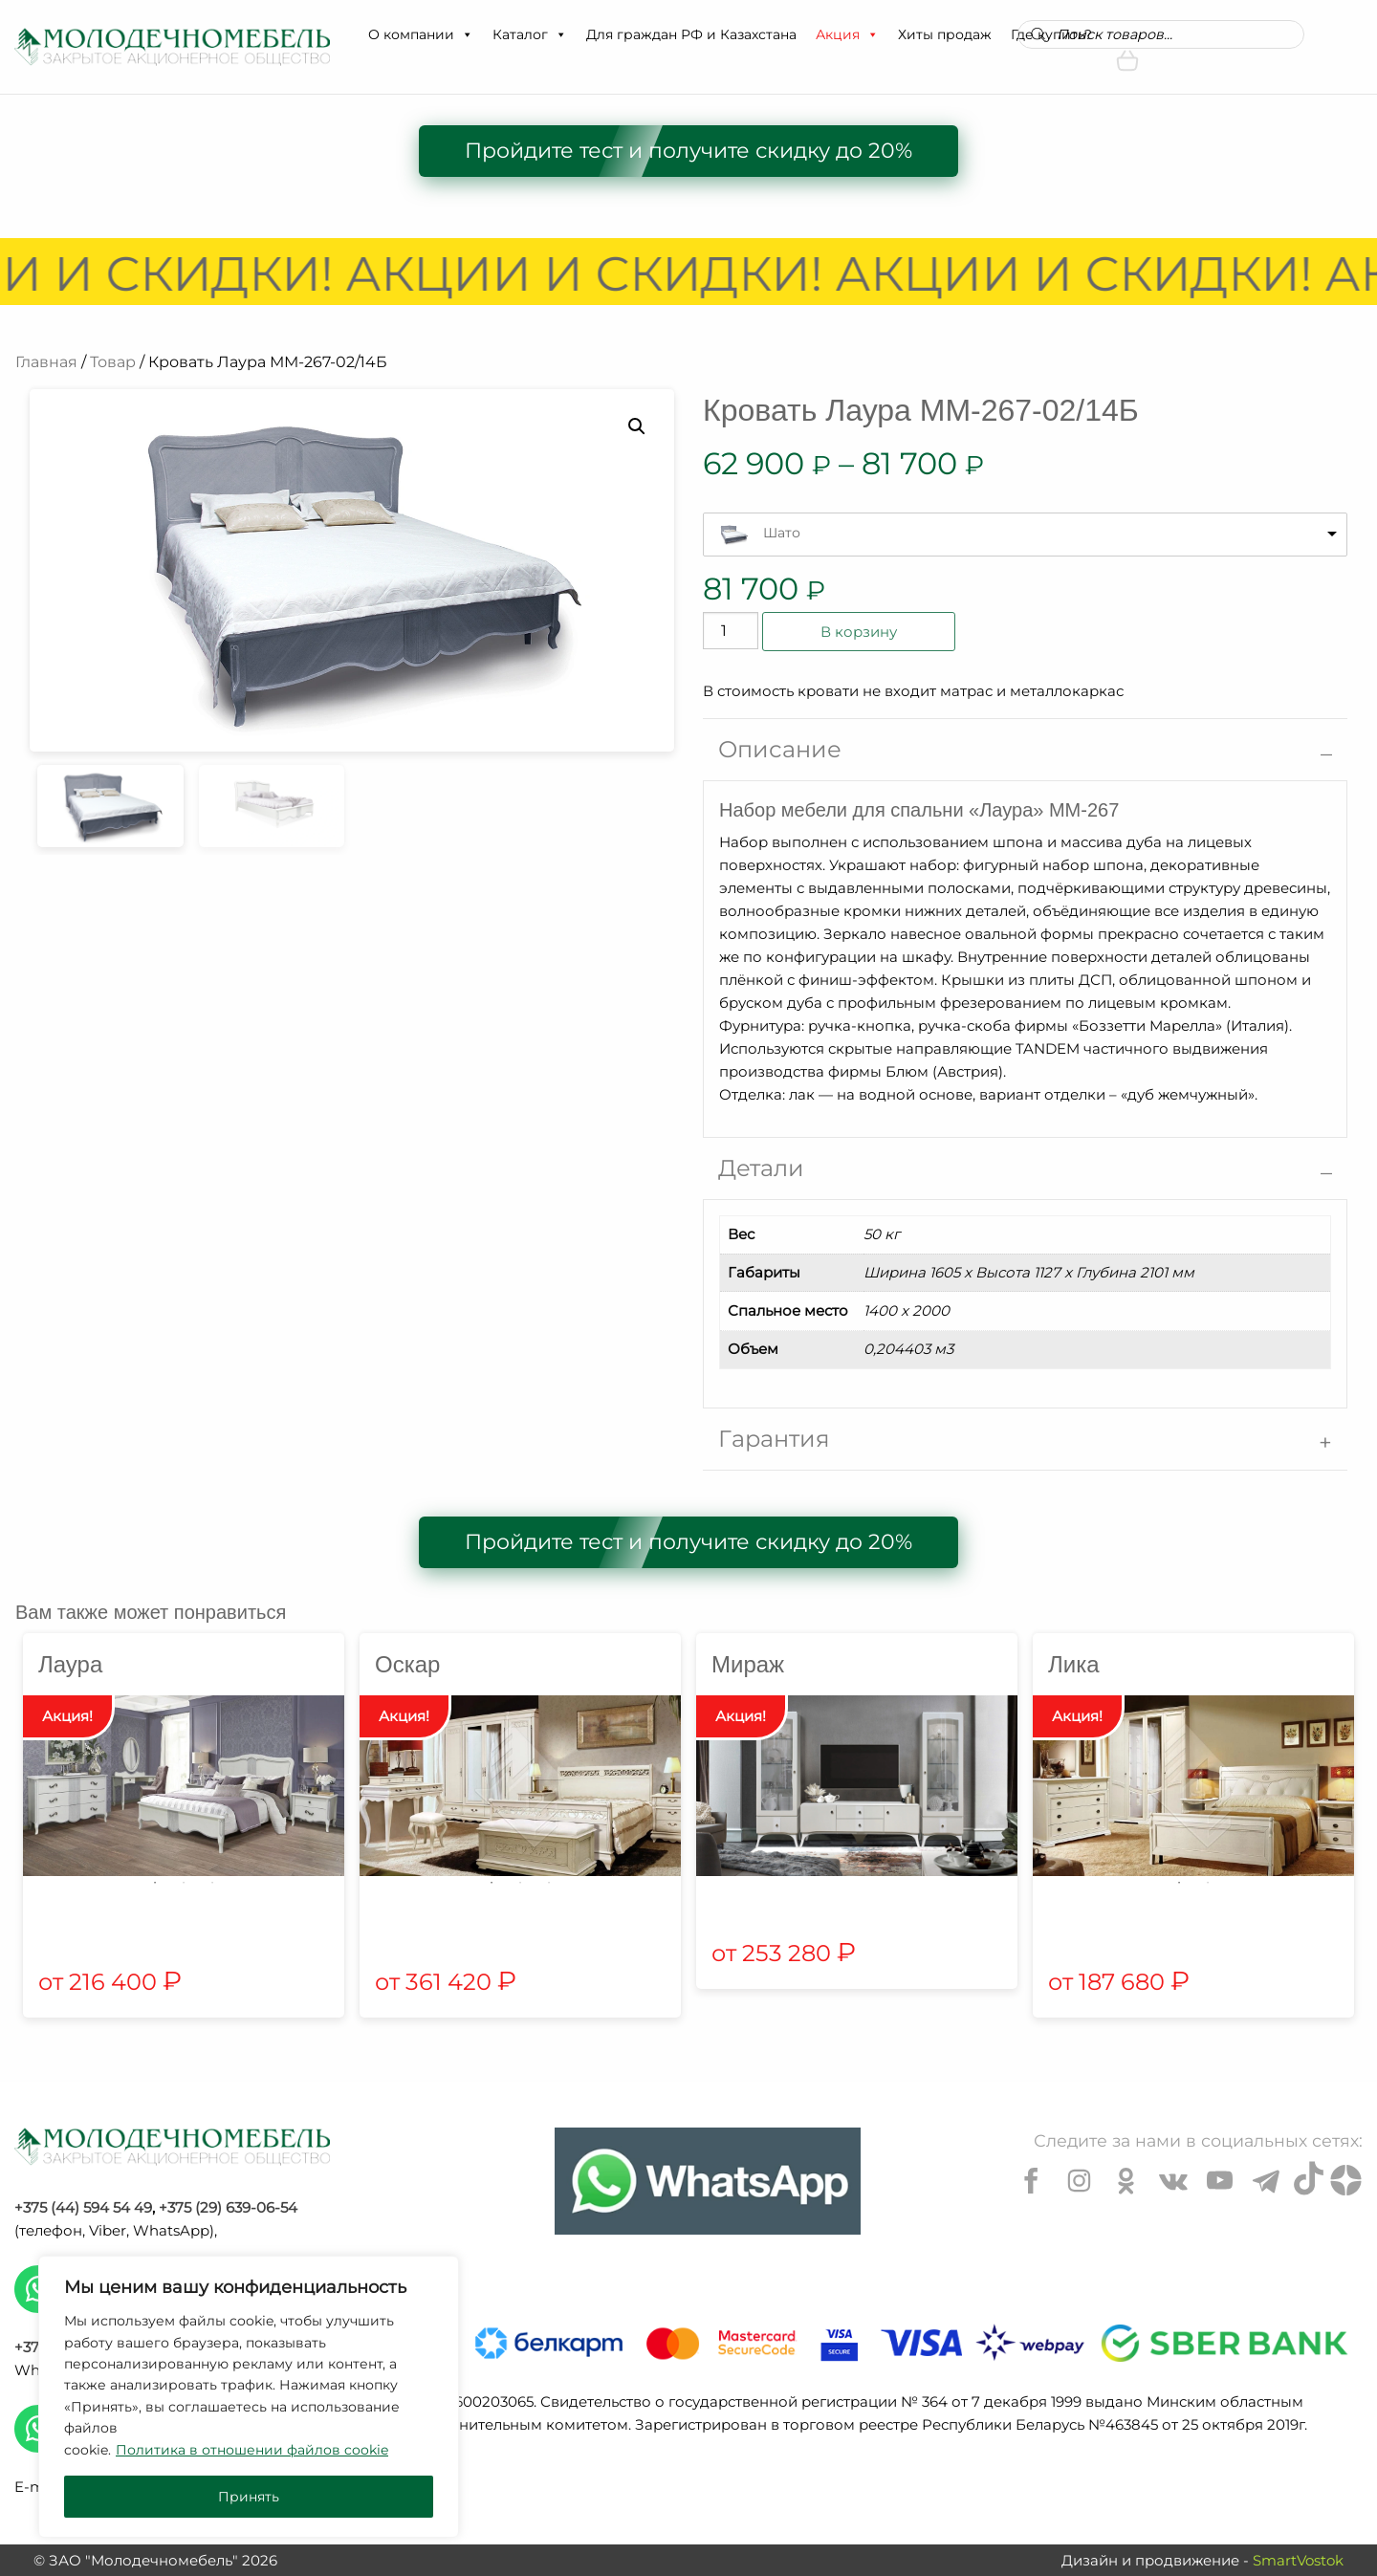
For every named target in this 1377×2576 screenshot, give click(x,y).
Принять (248, 2496)
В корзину (858, 631)
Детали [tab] (761, 1168)
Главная (46, 362)
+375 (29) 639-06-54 (228, 2207)
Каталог (529, 34)
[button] (466, 34)
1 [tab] (154, 1882)
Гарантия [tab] (774, 1438)
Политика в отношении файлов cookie (252, 2449)
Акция (847, 34)
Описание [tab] (780, 749)
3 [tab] (212, 1882)
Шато (781, 532)
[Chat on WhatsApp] (708, 2181)
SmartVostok (1298, 2560)
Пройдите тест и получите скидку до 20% (688, 151)
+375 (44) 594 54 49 (83, 2207)
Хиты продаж (945, 34)
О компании (420, 34)
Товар (113, 362)
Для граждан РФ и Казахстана (691, 34)
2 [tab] (183, 1882)
